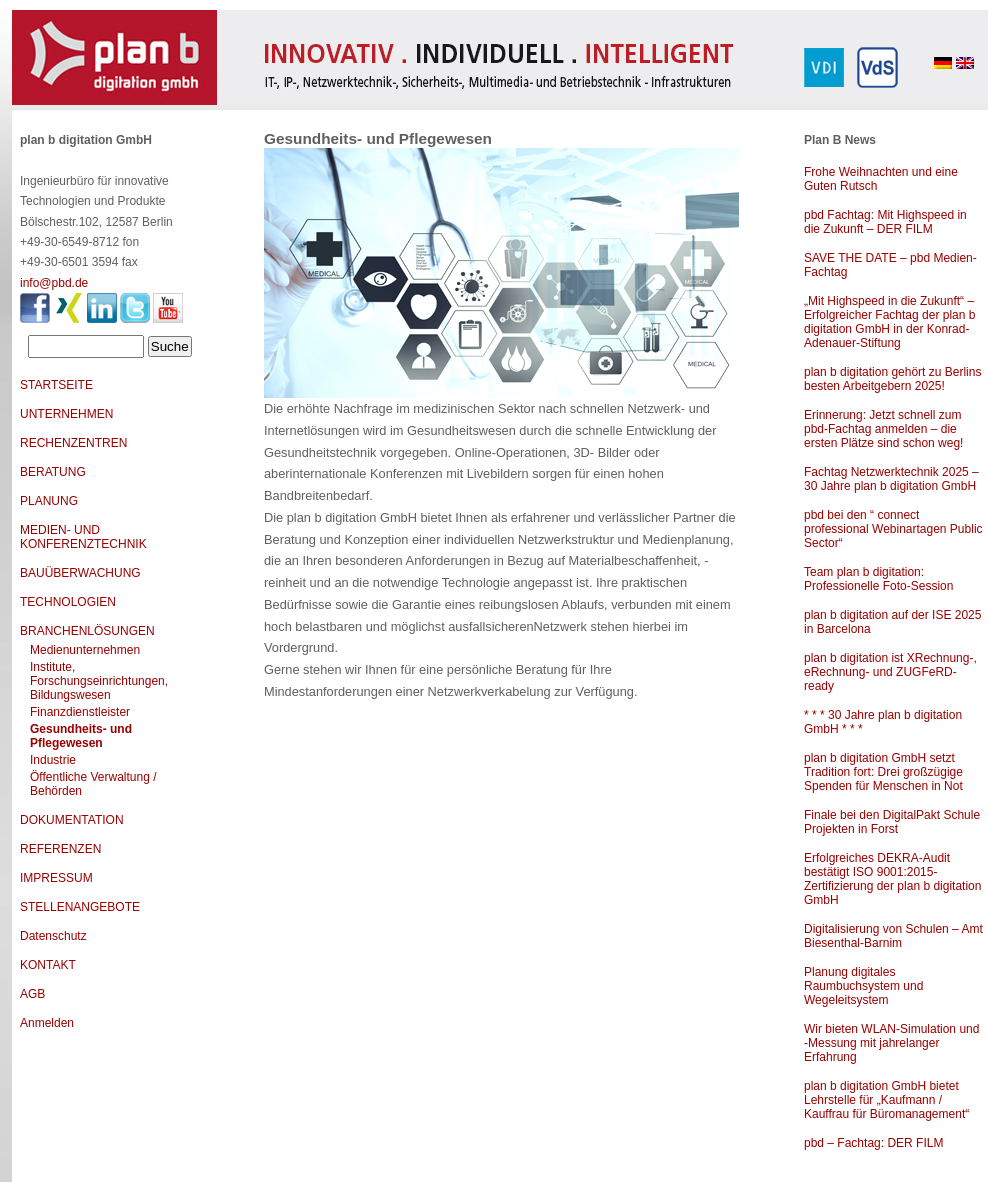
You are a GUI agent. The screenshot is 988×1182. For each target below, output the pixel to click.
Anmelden (47, 1023)
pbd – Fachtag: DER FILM (873, 1143)
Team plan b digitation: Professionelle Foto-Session (878, 579)
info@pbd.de (54, 283)
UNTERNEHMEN (66, 414)
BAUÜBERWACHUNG (80, 573)
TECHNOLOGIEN (68, 602)
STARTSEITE (56, 385)
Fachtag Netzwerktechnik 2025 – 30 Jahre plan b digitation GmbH (891, 479)
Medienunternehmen (85, 650)
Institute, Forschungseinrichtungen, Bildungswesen (99, 681)
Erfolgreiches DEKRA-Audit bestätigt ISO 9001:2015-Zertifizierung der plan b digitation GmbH (892, 879)
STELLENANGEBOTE (80, 907)
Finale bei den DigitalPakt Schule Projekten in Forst (892, 822)
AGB (32, 994)
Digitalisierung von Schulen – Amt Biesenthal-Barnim (893, 936)
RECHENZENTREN (73, 443)
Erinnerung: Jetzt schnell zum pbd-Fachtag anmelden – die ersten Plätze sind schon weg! (883, 429)
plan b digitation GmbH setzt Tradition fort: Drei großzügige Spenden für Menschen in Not (883, 772)
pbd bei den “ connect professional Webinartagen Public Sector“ (893, 529)
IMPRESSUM (56, 878)
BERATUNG (53, 472)
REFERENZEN (60, 849)
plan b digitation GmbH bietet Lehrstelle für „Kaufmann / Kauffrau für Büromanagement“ (886, 1100)
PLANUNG (49, 501)
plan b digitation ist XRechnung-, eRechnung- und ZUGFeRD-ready (890, 672)
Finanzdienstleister (80, 712)
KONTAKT (48, 965)
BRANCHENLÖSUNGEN (87, 631)
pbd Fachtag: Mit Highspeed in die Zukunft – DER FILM (885, 222)
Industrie (53, 760)
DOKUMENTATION (72, 820)
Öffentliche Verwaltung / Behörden (93, 784)
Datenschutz (53, 936)
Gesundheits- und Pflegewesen (81, 736)
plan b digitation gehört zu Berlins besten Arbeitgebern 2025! (892, 379)
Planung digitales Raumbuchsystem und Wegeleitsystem (863, 986)
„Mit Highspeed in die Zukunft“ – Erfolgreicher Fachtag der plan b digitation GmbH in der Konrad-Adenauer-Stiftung (889, 322)
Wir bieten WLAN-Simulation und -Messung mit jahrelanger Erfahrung (891, 1043)
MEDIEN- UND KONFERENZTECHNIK (83, 537)
